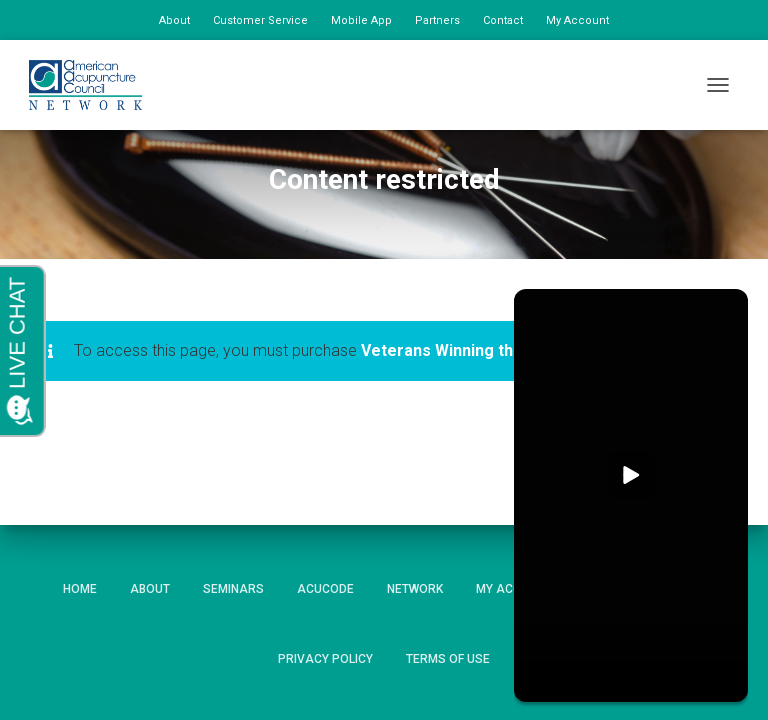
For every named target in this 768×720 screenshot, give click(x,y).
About (174, 20)
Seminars (233, 589)
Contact (503, 20)
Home (80, 589)
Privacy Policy (325, 659)
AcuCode (325, 589)
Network (415, 589)
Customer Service (260, 20)
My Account (577, 20)
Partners (437, 20)
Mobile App (361, 20)
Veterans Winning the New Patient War (507, 350)
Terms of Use (448, 659)
